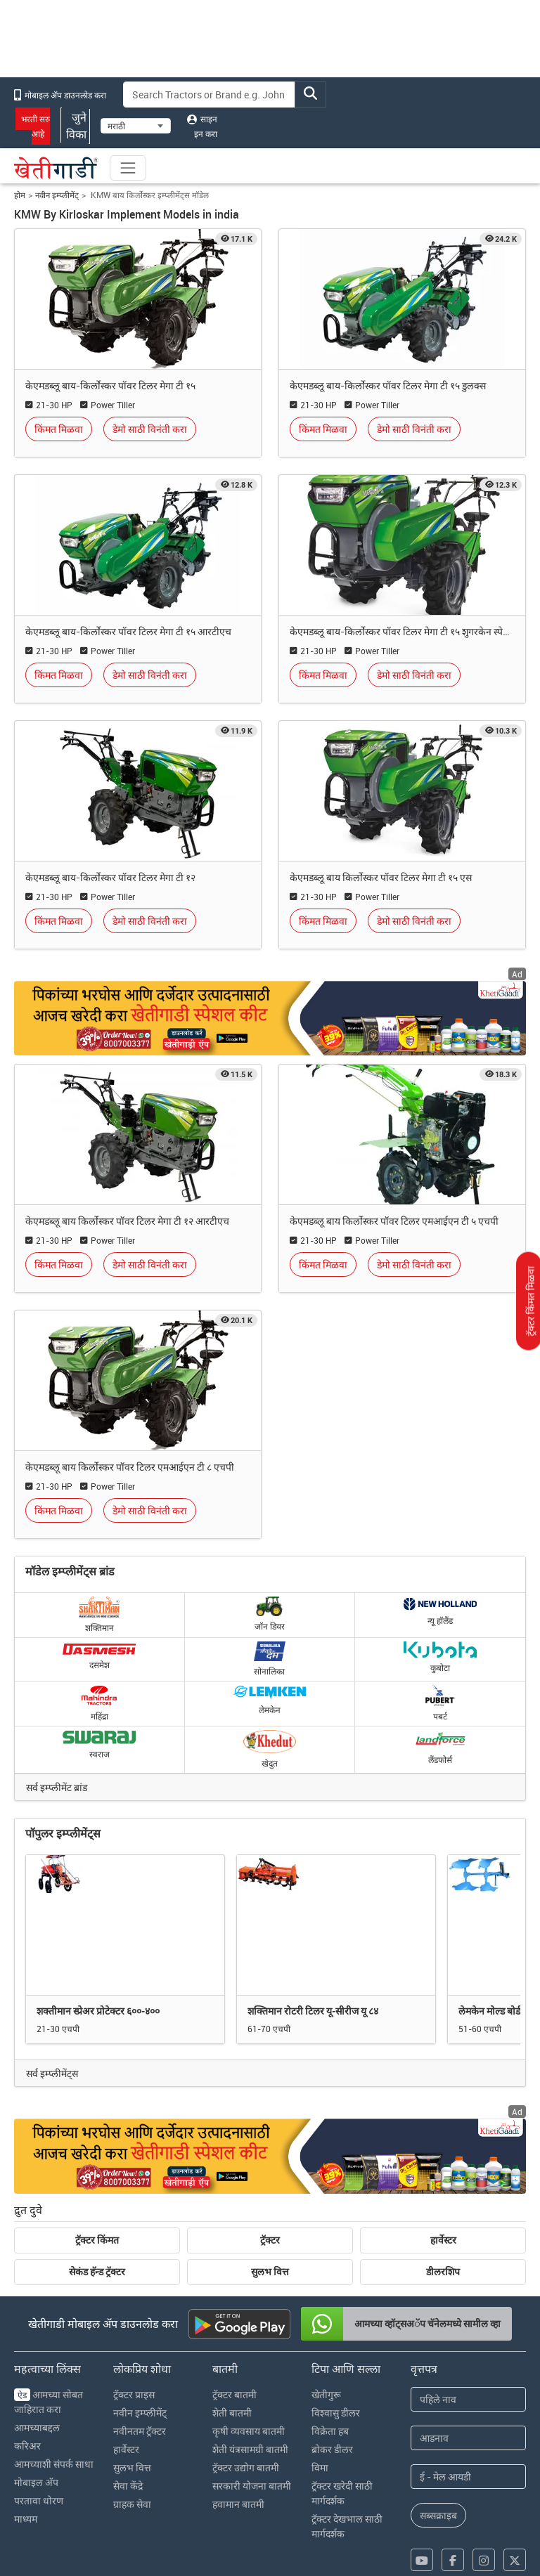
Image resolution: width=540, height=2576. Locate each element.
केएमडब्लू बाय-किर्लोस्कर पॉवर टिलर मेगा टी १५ (110, 385)
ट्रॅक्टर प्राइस (134, 2394)
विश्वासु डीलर (335, 2412)
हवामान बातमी (238, 2504)
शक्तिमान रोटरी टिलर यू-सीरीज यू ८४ (313, 2011)
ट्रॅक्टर (270, 2240)
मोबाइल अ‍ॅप (36, 2482)
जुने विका (75, 126)
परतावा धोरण (38, 2500)
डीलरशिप (443, 2271)
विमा (319, 2467)
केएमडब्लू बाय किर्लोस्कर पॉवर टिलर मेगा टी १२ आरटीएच (127, 1221)
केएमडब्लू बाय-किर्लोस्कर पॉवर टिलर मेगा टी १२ (110, 877)
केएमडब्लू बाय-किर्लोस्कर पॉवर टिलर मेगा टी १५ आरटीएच (128, 631)
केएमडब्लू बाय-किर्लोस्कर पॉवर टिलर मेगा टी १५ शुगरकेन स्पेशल (402, 631)
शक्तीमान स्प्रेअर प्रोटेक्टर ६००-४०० (98, 2011)
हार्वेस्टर (443, 2240)
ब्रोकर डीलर (332, 2449)
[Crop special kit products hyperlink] (270, 1018)
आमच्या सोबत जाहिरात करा (48, 2402)
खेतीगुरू (326, 2394)
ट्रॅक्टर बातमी (234, 2394)
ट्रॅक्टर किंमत (97, 2240)
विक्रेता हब (330, 2431)
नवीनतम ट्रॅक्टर (139, 2431)
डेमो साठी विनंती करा (149, 429)
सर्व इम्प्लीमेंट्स (52, 2073)
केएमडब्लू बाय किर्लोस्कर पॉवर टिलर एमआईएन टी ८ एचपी (129, 1467)
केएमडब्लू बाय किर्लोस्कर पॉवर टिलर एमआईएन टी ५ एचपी (394, 1221)
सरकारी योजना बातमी (251, 2485)
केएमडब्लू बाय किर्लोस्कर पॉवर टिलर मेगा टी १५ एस (381, 877)
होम (19, 195)
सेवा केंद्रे (128, 2485)
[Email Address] (468, 2476)
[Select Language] (135, 126)
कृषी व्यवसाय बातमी (248, 2431)
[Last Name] (468, 2438)
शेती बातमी (232, 2412)
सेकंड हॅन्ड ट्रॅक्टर (97, 2271)
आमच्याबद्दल (37, 2427)
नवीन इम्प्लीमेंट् (57, 195)
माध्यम (25, 2518)
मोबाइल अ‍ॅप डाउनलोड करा (60, 94)
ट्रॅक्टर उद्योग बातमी (245, 2467)
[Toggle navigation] (128, 168)
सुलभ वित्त (270, 2271)
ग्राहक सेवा (132, 2504)
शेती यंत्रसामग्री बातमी (250, 2449)
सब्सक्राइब (438, 2515)
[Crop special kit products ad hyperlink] (270, 2156)
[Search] (209, 95)
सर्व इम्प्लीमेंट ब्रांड (56, 1787)
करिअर (27, 2445)
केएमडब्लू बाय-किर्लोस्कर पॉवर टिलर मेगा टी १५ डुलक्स (388, 385)
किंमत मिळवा (58, 429)
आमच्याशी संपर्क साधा (54, 2464)
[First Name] (468, 2399)
